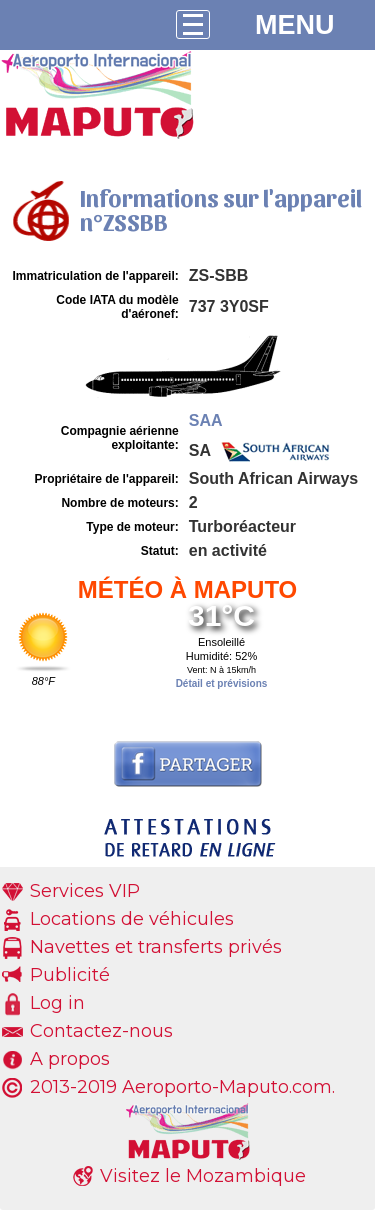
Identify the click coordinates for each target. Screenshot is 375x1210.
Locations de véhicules (132, 919)
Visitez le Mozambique (203, 1176)
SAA (206, 420)
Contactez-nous (101, 1031)
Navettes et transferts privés (156, 947)
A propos (70, 1059)
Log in (57, 1003)
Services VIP (85, 891)
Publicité (70, 975)
